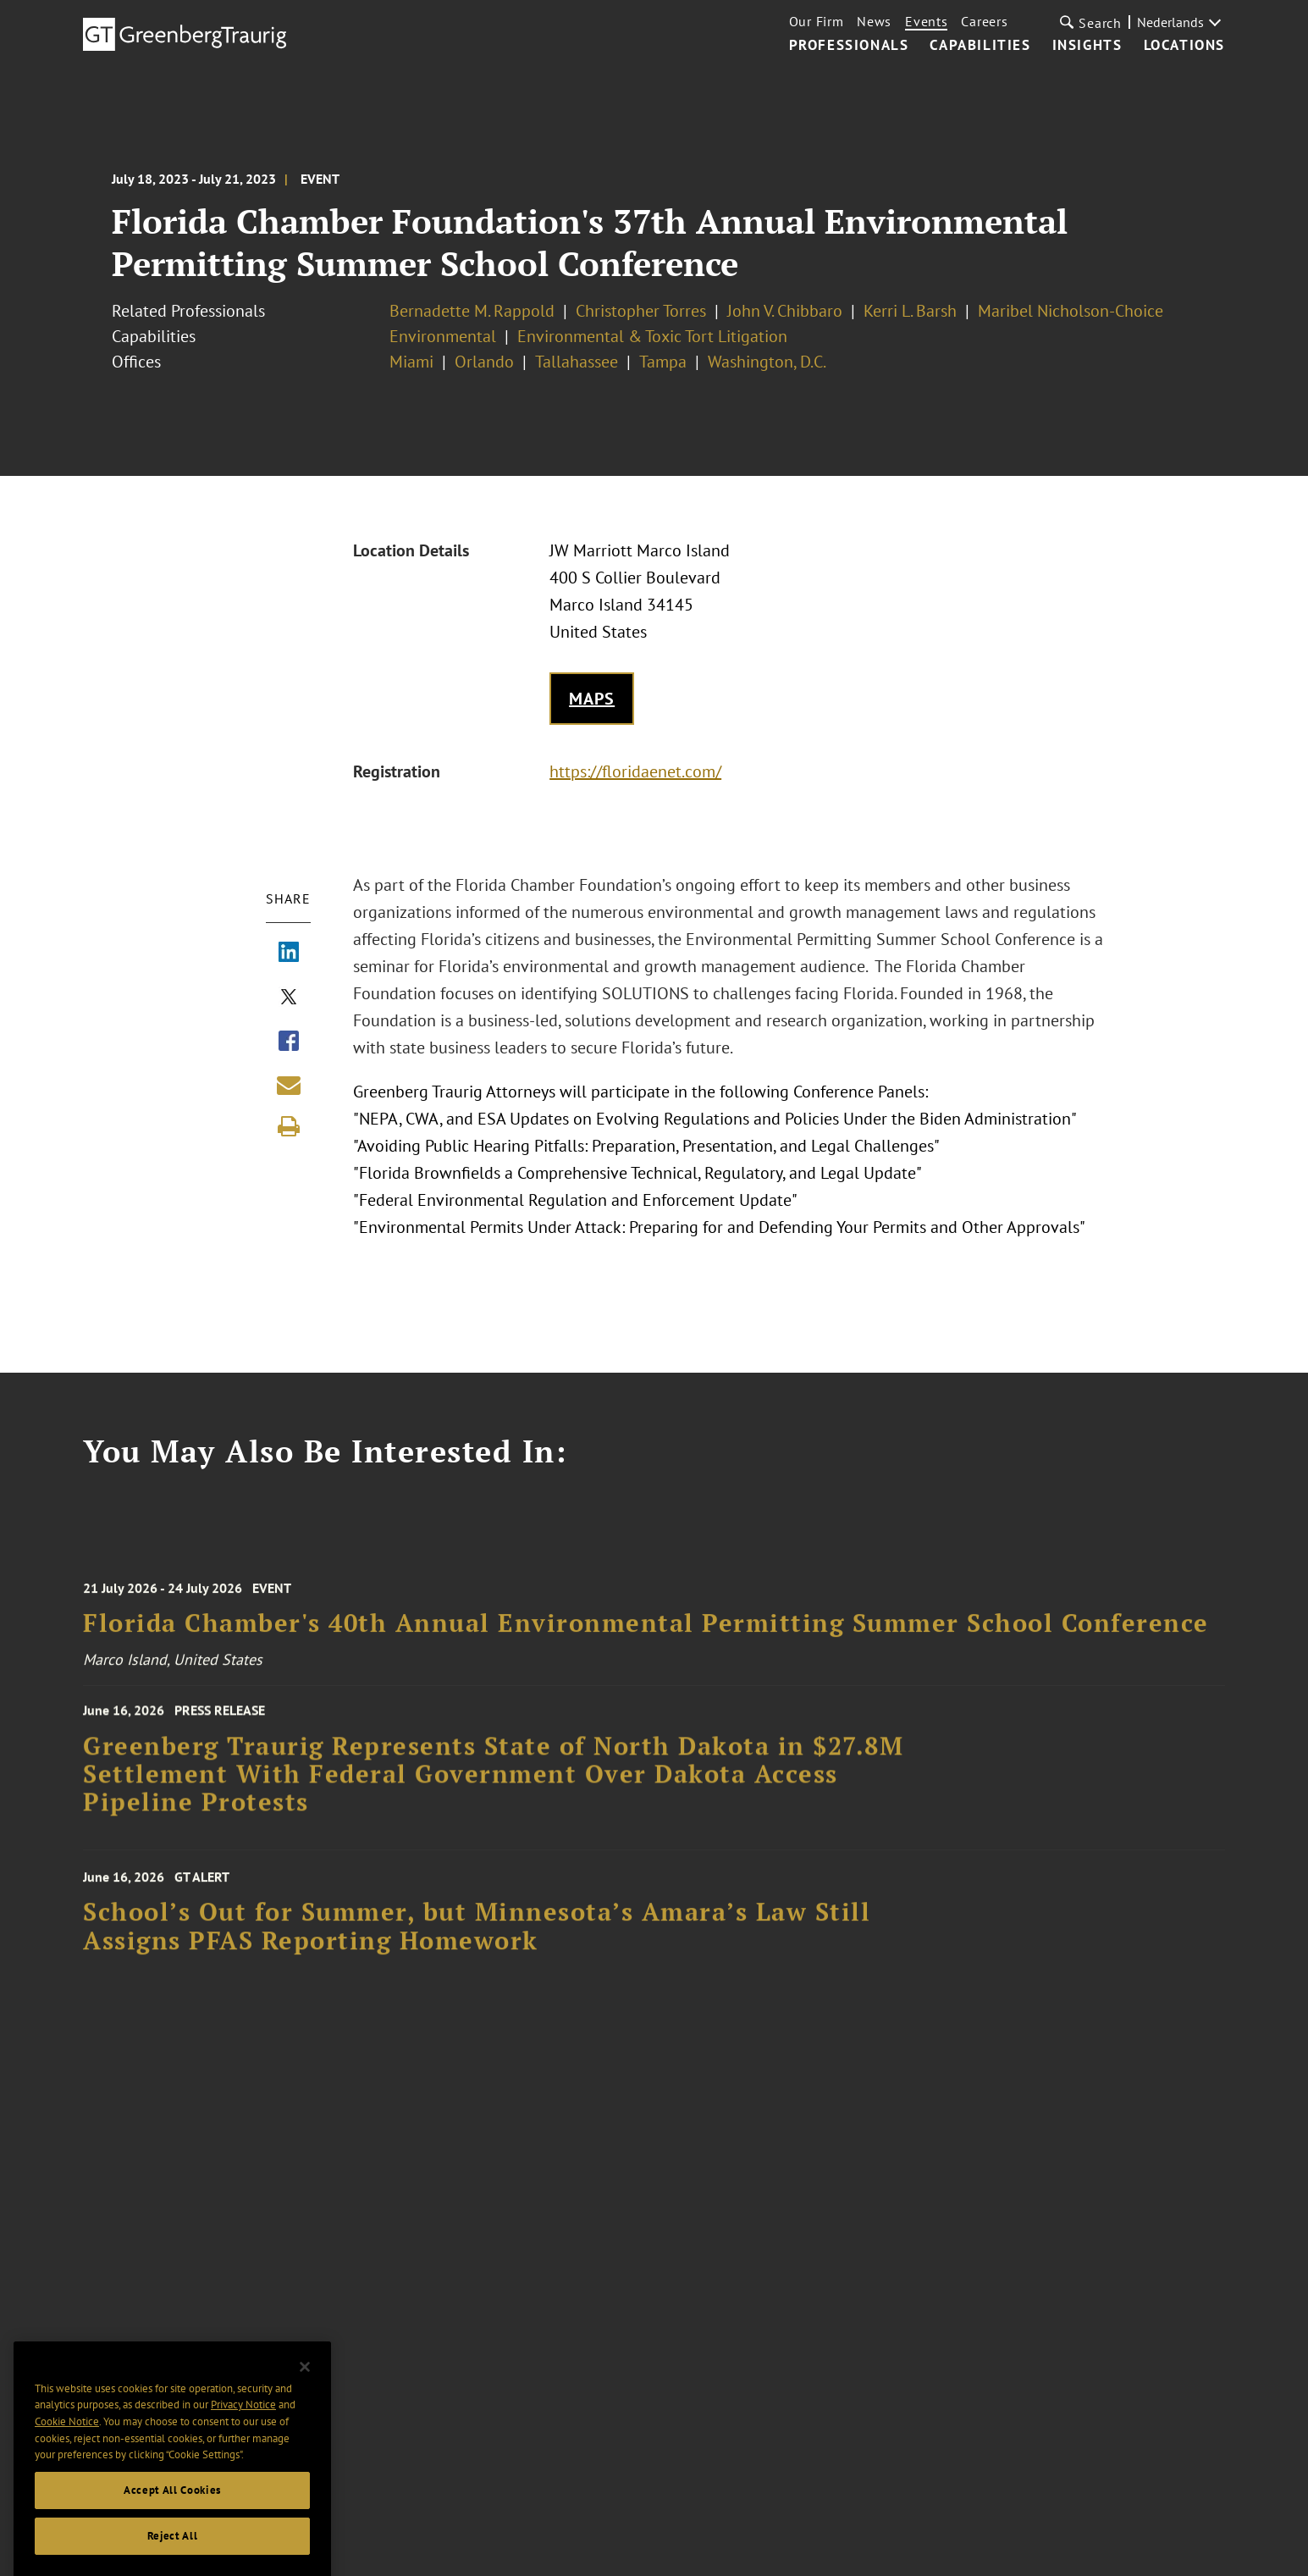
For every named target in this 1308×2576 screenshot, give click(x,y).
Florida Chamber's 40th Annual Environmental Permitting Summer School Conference (646, 1636)
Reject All (172, 2550)
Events (926, 21)
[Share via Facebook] (289, 1042)
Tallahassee (576, 362)
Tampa (663, 362)
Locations (1184, 45)
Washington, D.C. (767, 362)
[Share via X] (289, 998)
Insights (1087, 45)
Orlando (484, 362)
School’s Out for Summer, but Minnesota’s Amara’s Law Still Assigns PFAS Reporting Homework (476, 1940)
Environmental (442, 336)
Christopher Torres (641, 311)
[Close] (305, 2381)
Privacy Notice (243, 2419)
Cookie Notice (67, 2436)
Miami (411, 362)
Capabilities (980, 45)
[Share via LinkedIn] (289, 953)
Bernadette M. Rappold (472, 311)
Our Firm (816, 21)
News (874, 21)
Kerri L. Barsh (910, 311)
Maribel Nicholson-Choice (1070, 311)
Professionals (849, 45)
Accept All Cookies (172, 2504)
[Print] (289, 1126)
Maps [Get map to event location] (592, 699)
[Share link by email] (289, 1085)
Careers (984, 21)
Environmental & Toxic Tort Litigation (652, 336)
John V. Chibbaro (784, 311)
